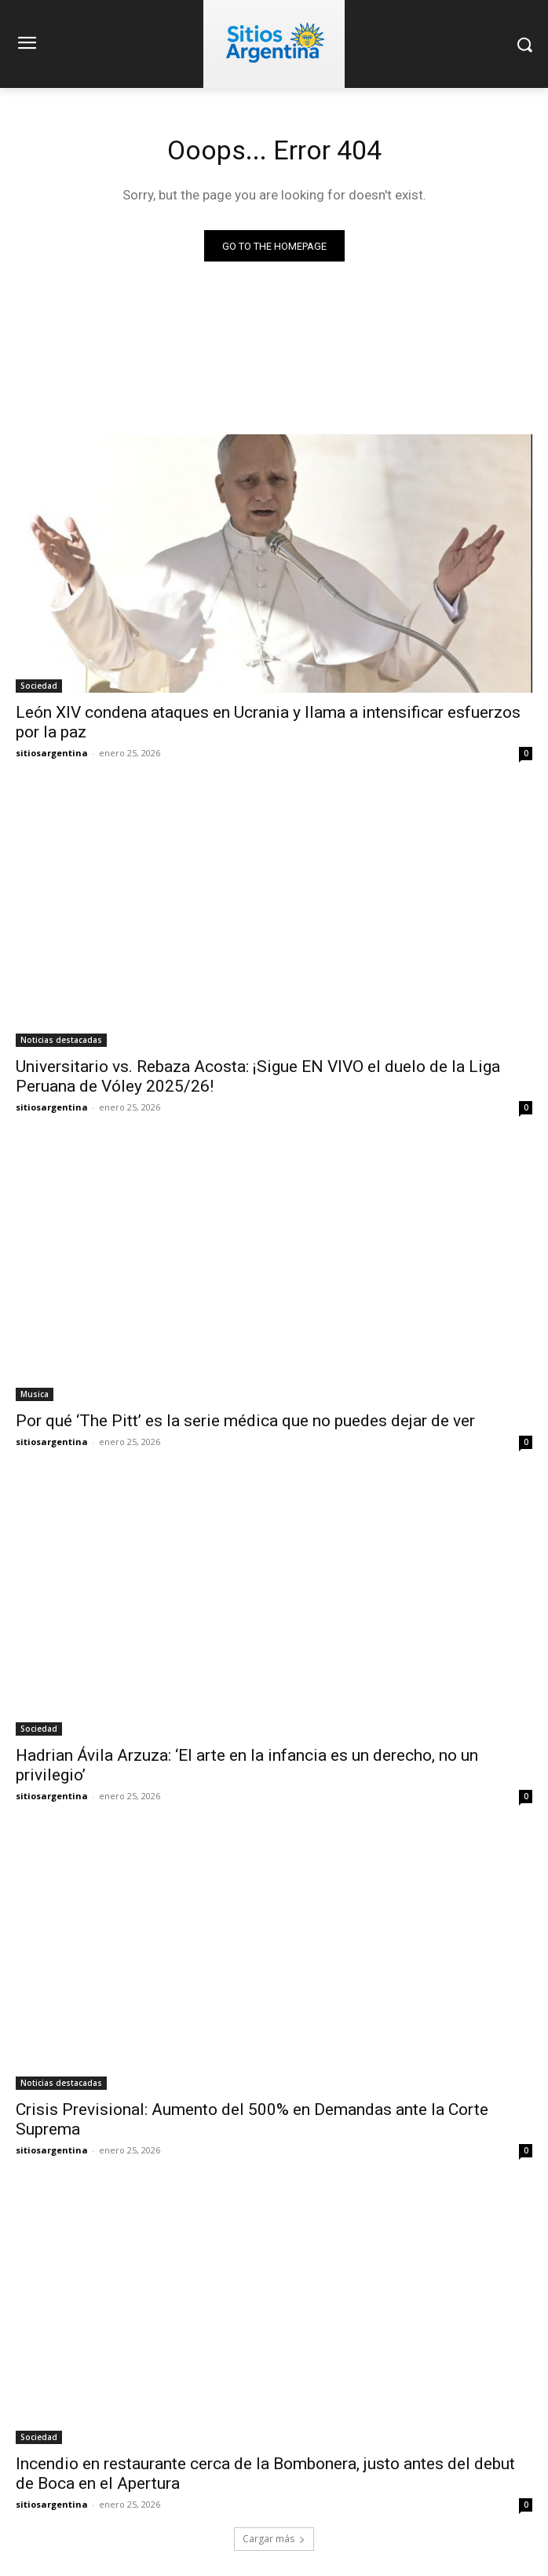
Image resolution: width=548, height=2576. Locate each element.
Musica (34, 1394)
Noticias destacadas (61, 1039)
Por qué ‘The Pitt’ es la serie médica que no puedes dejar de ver (245, 1420)
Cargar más (274, 2538)
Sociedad (38, 685)
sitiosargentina (52, 753)
